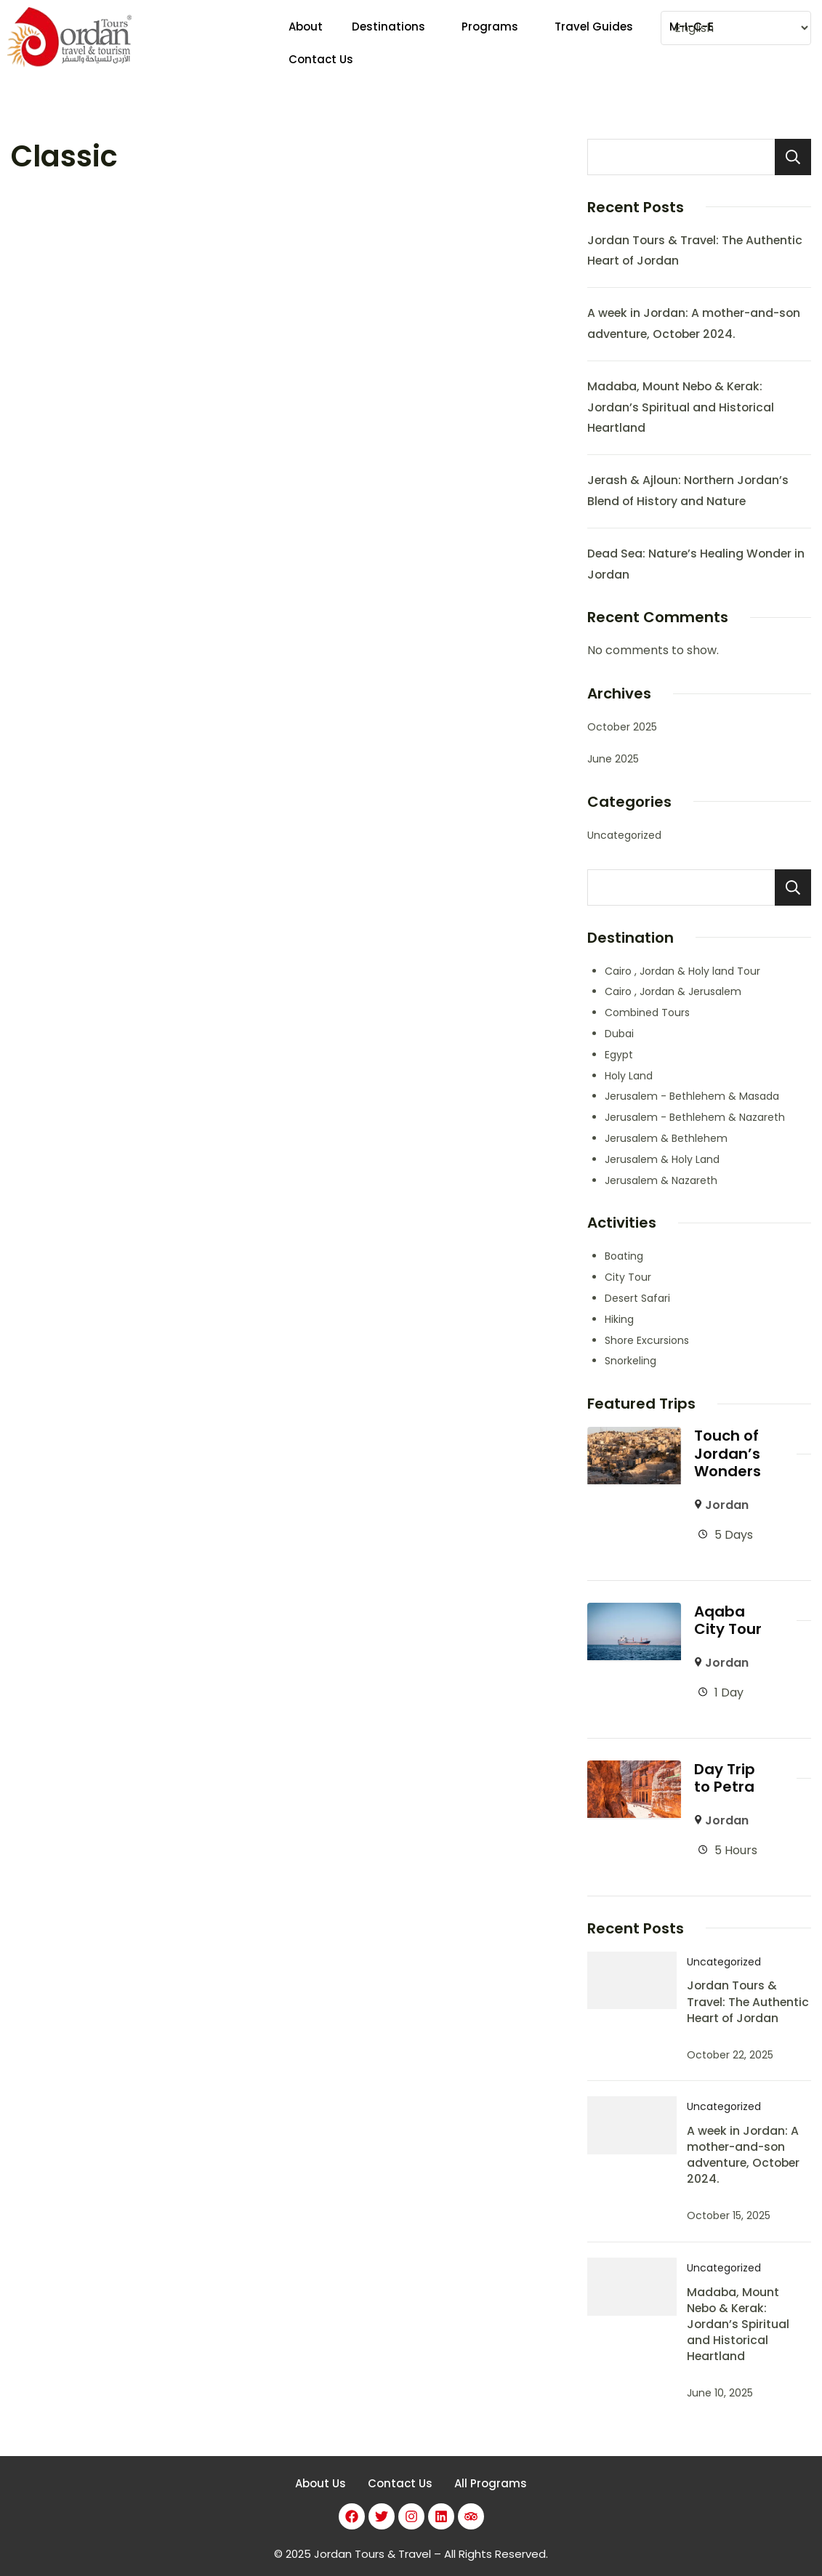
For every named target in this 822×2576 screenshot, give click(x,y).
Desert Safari (637, 1298)
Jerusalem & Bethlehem (666, 1138)
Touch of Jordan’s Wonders (727, 1453)
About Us (320, 2479)
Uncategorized (624, 835)
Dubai (619, 1033)
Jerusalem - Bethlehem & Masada (692, 1096)
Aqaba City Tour (728, 1618)
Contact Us (400, 2479)
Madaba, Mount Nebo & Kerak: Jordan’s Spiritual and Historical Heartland (680, 407)
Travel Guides (594, 43)
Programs (490, 43)
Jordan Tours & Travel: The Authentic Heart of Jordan (748, 1998)
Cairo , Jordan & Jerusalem (673, 991)
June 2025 (613, 759)
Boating (624, 1256)
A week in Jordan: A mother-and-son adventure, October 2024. (743, 2151)
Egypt (619, 1054)
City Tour (628, 1277)
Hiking (619, 1319)
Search (793, 157)
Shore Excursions (647, 1340)
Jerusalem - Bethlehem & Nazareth (695, 1117)
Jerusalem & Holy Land (662, 1159)
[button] (392, 43)
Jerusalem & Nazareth (661, 1180)
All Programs (490, 2479)
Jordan (727, 1503)
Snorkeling (630, 1360)
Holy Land (629, 1075)
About (306, 43)
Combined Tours (647, 1012)
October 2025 (622, 727)
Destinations (388, 43)
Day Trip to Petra (724, 1775)
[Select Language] (736, 28)
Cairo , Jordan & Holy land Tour (682, 971)
